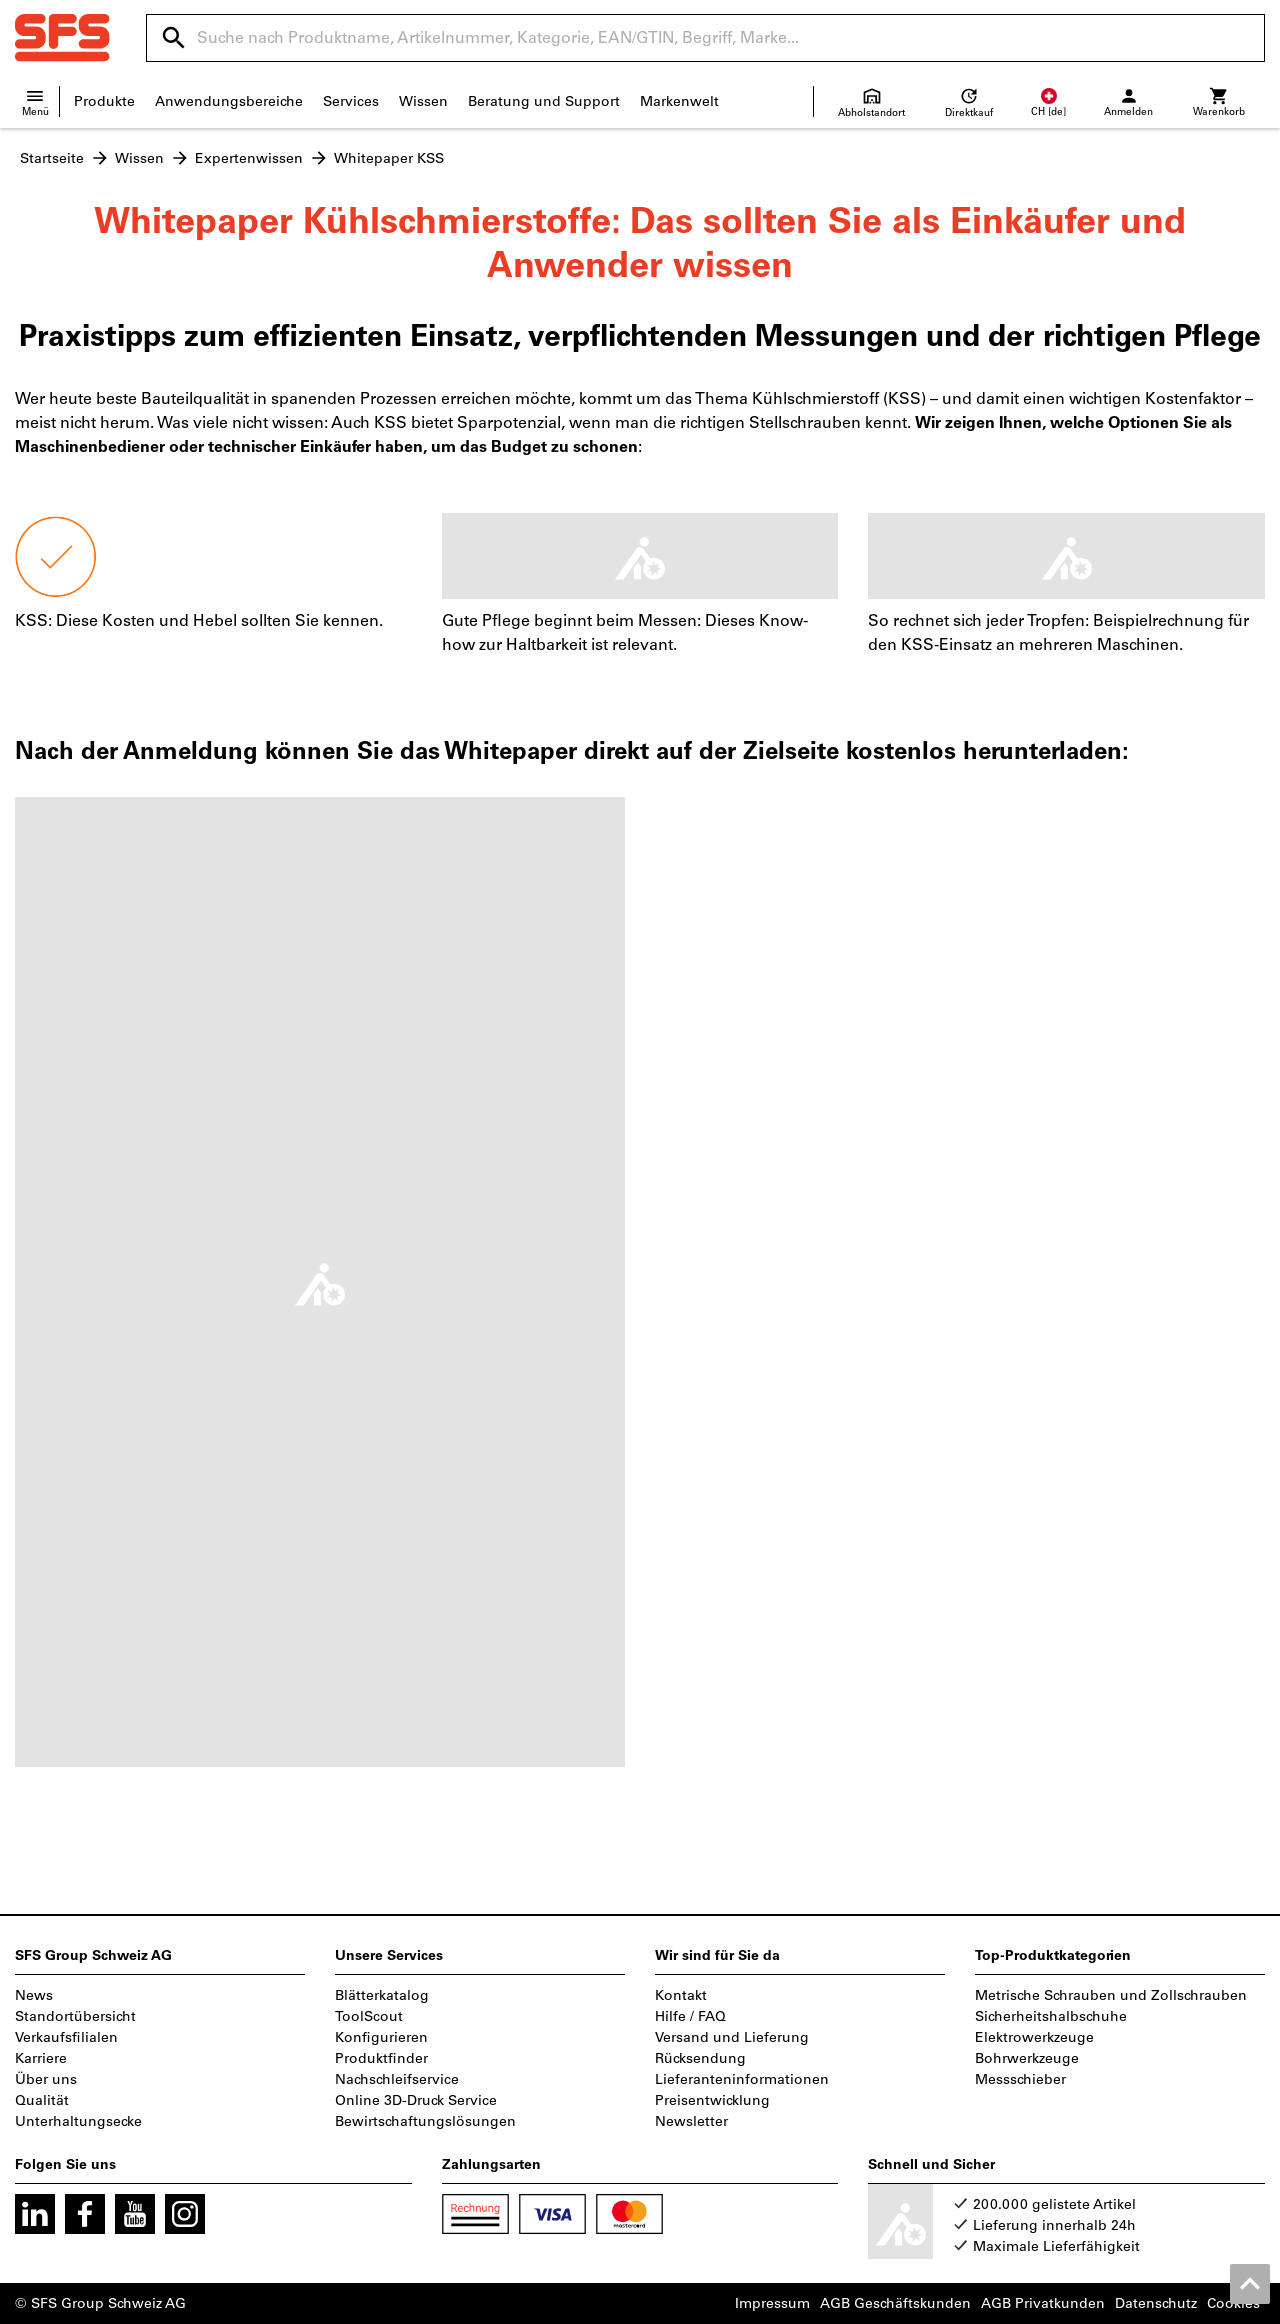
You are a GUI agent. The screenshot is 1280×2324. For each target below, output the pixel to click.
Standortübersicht (75, 2016)
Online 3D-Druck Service (416, 2100)
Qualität (42, 2100)
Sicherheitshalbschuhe (1051, 2016)
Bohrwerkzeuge (1027, 2058)
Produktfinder (381, 2058)
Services (351, 101)
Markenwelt (679, 101)
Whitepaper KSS (389, 158)
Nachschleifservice (397, 2079)
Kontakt (681, 1995)
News (34, 1995)
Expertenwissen (249, 158)
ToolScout (369, 2016)
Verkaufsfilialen (66, 2037)
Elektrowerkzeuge (1034, 2037)
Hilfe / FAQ (690, 2016)
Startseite (52, 158)
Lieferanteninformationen (742, 2079)
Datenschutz (1156, 2303)
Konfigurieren (381, 2037)
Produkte (104, 101)
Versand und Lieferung (732, 2037)
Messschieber (1020, 2079)
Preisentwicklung (712, 2100)
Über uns (46, 2079)
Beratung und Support (544, 101)
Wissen (423, 101)
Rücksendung (700, 2058)
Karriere (41, 2058)
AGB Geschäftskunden (895, 2303)
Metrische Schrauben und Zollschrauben (1111, 1995)
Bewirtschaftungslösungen (425, 2121)
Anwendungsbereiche (229, 101)
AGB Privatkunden (1043, 2303)
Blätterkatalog (382, 1995)
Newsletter (691, 2121)
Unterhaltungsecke (78, 2121)
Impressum (772, 2303)
